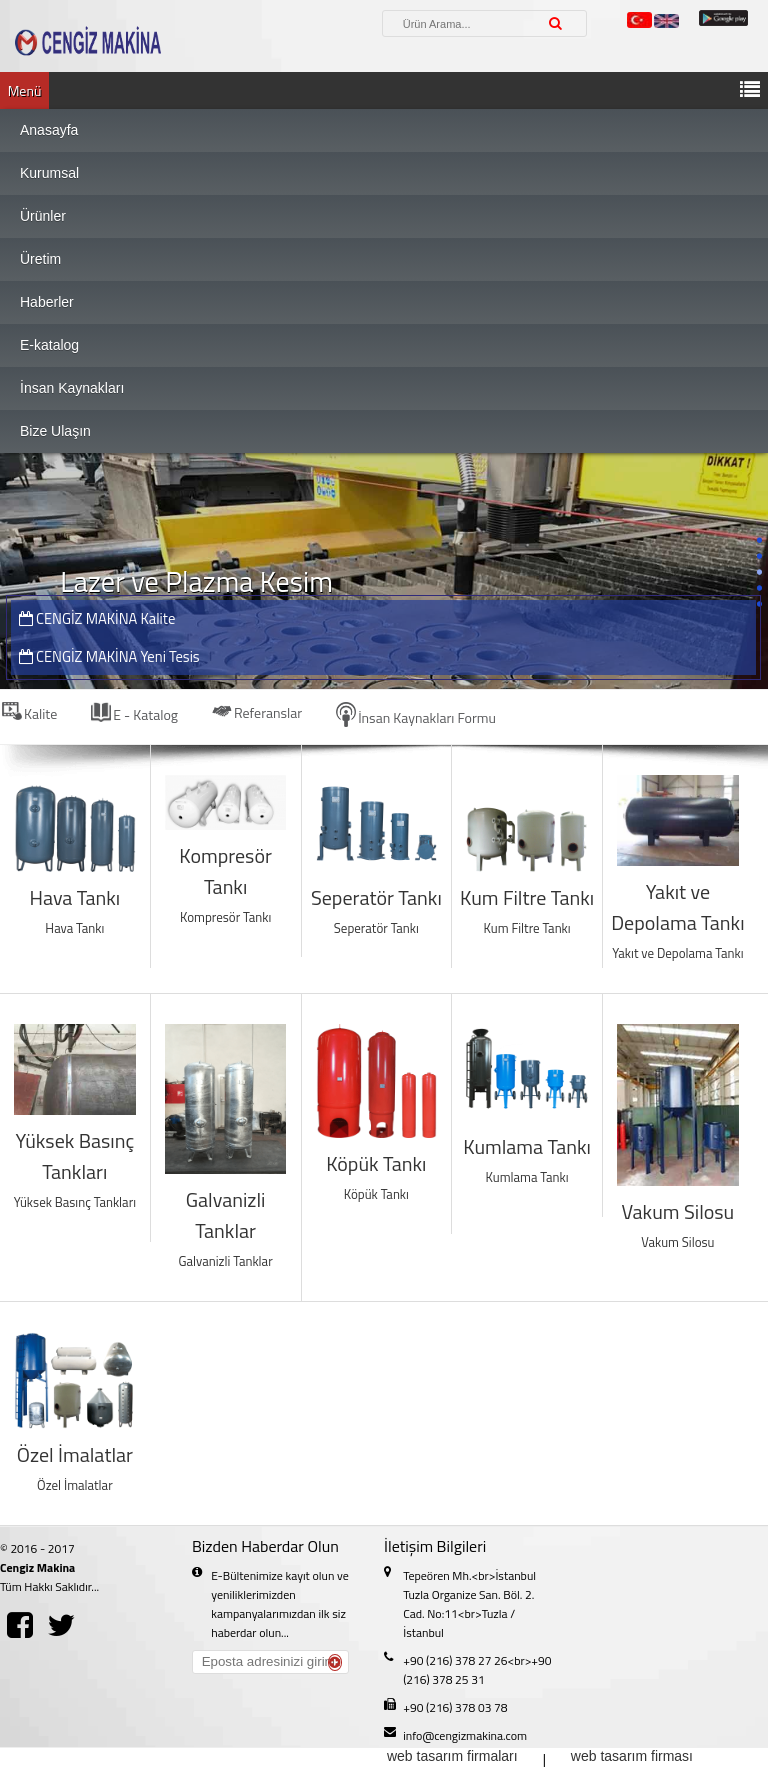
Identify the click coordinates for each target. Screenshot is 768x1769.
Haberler (47, 302)
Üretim (40, 259)
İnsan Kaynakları (72, 388)
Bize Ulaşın (55, 431)
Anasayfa (49, 130)
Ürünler (43, 216)
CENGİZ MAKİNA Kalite (97, 618)
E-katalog (49, 345)
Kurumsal (49, 173)
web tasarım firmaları (452, 1756)
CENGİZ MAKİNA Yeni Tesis (109, 656)
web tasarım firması (632, 1756)
